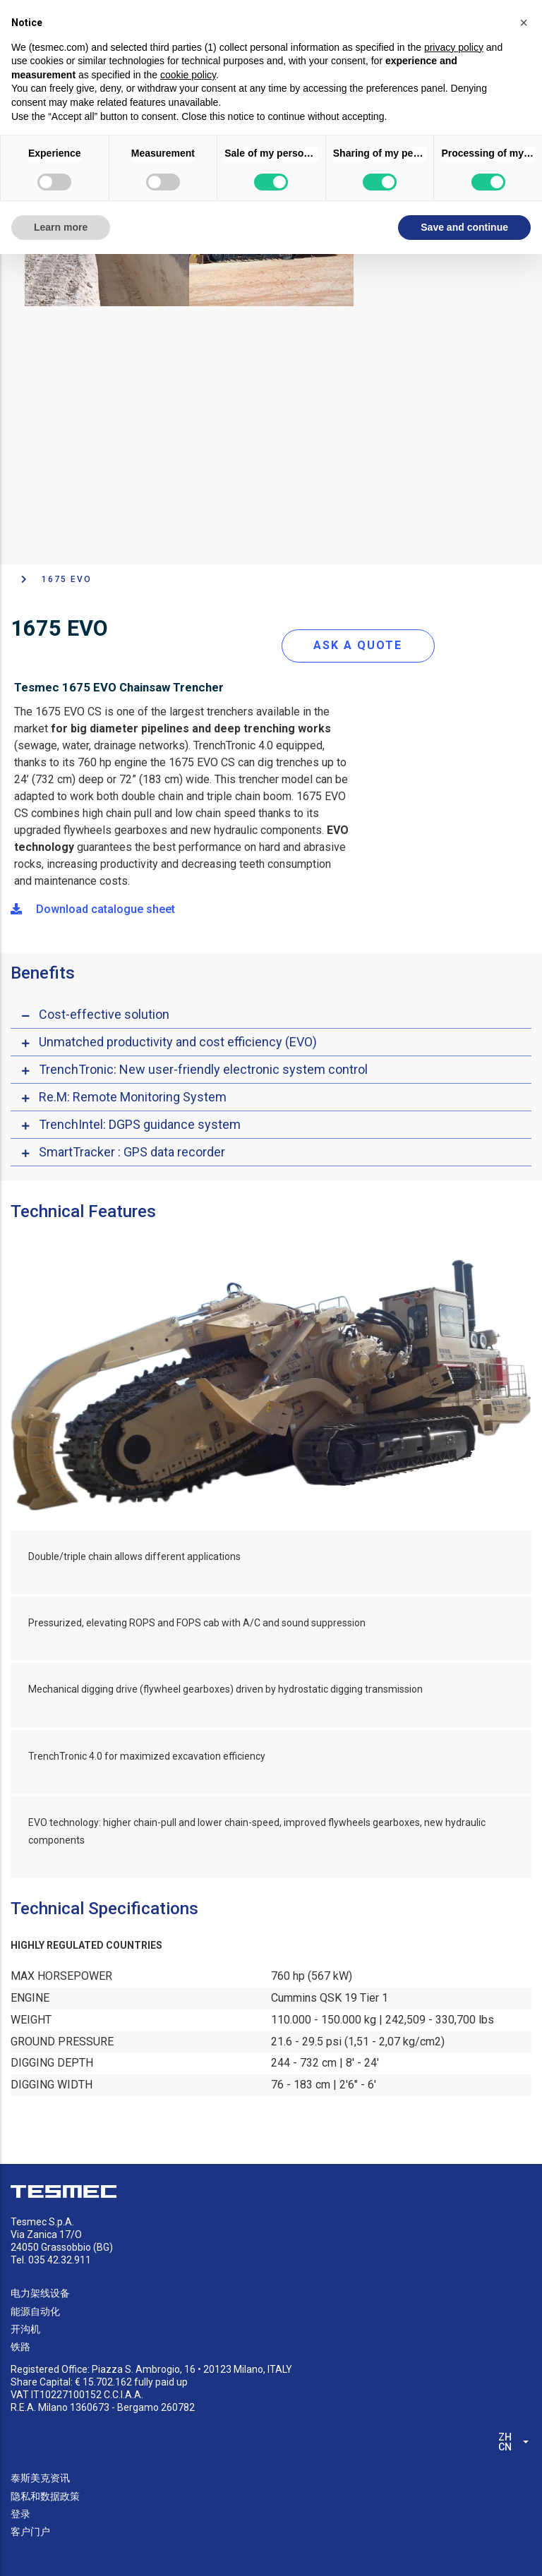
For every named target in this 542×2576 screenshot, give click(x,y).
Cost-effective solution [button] (104, 1014)
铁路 (20, 2346)
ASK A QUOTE (357, 645)
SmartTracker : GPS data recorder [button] (132, 1151)
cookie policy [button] (188, 74)
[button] (523, 22)
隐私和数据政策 (45, 2496)
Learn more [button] (61, 227)
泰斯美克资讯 (40, 2478)
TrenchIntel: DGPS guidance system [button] (140, 1124)
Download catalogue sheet (93, 909)
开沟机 (25, 2329)
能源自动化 (35, 2311)
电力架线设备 (40, 2293)
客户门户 (30, 2531)
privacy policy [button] (453, 47)
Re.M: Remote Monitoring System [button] (133, 1096)
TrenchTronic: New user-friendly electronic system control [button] (203, 1069)
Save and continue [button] (464, 227)
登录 (20, 2514)
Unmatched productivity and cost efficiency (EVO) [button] (178, 1041)
